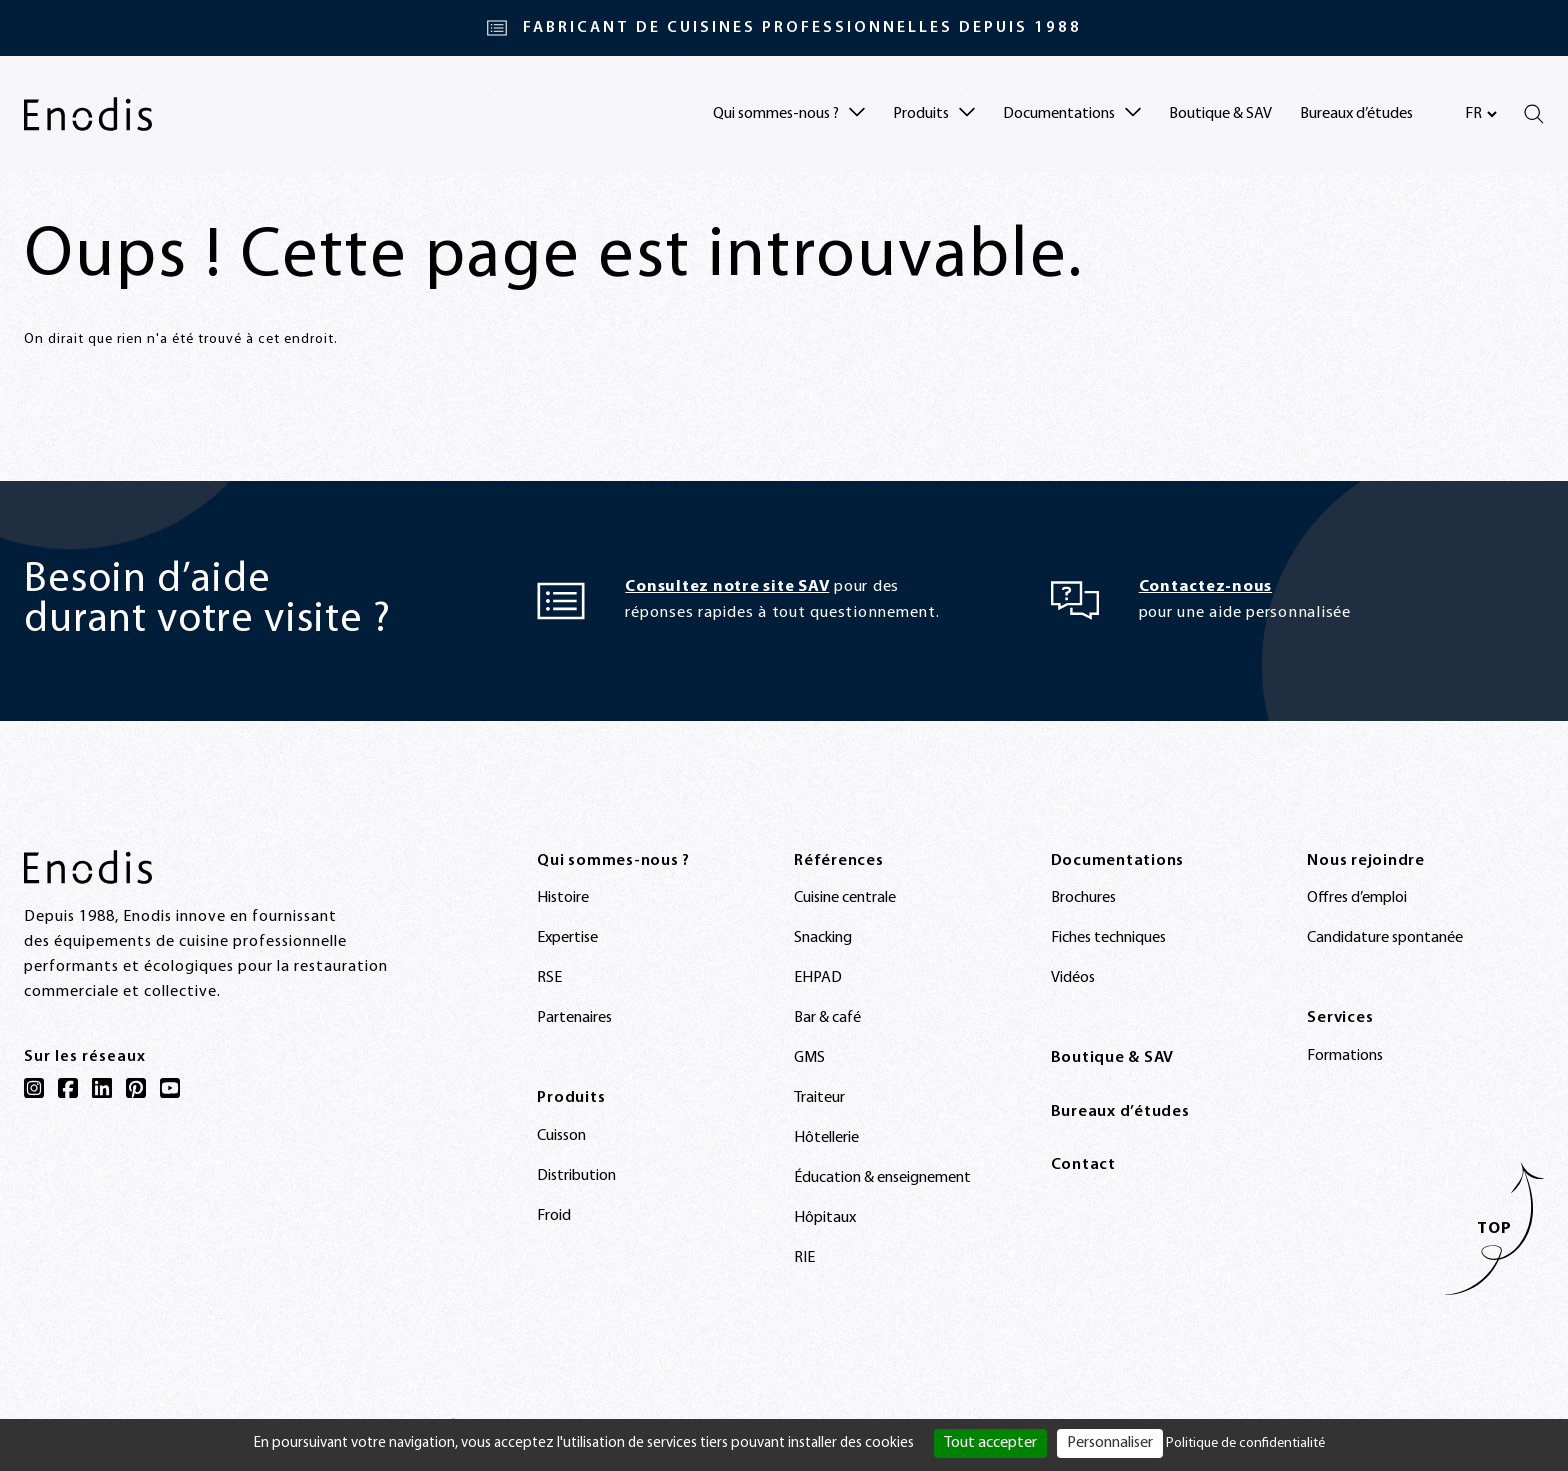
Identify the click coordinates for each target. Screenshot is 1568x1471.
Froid (554, 1216)
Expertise (567, 938)
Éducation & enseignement (882, 1178)
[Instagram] (34, 1088)
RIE (804, 1258)
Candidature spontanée (1385, 938)
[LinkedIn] (102, 1088)
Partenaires (574, 1018)
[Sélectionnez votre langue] (1480, 114)
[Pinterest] (136, 1088)
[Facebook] (68, 1088)
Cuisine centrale (845, 898)
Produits (571, 1098)
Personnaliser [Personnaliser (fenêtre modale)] (1110, 1443)
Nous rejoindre (1366, 861)
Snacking (823, 938)
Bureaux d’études (1356, 114)
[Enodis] (88, 114)
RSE (549, 978)
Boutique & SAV (1220, 114)
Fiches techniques (1108, 938)
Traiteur (819, 1098)
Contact (1083, 1165)
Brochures (1083, 898)
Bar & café (827, 1018)
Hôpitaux (825, 1218)
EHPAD (818, 978)
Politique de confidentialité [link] (1245, 1443)
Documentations (1118, 861)
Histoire (563, 898)
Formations (1345, 1056)
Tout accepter (990, 1443)
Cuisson (561, 1136)
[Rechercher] (1534, 114)
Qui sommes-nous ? (613, 861)
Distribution (576, 1176)
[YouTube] (170, 1088)
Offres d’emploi (1357, 898)
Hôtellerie (826, 1138)
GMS (809, 1058)
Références (839, 861)
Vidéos (1073, 978)
